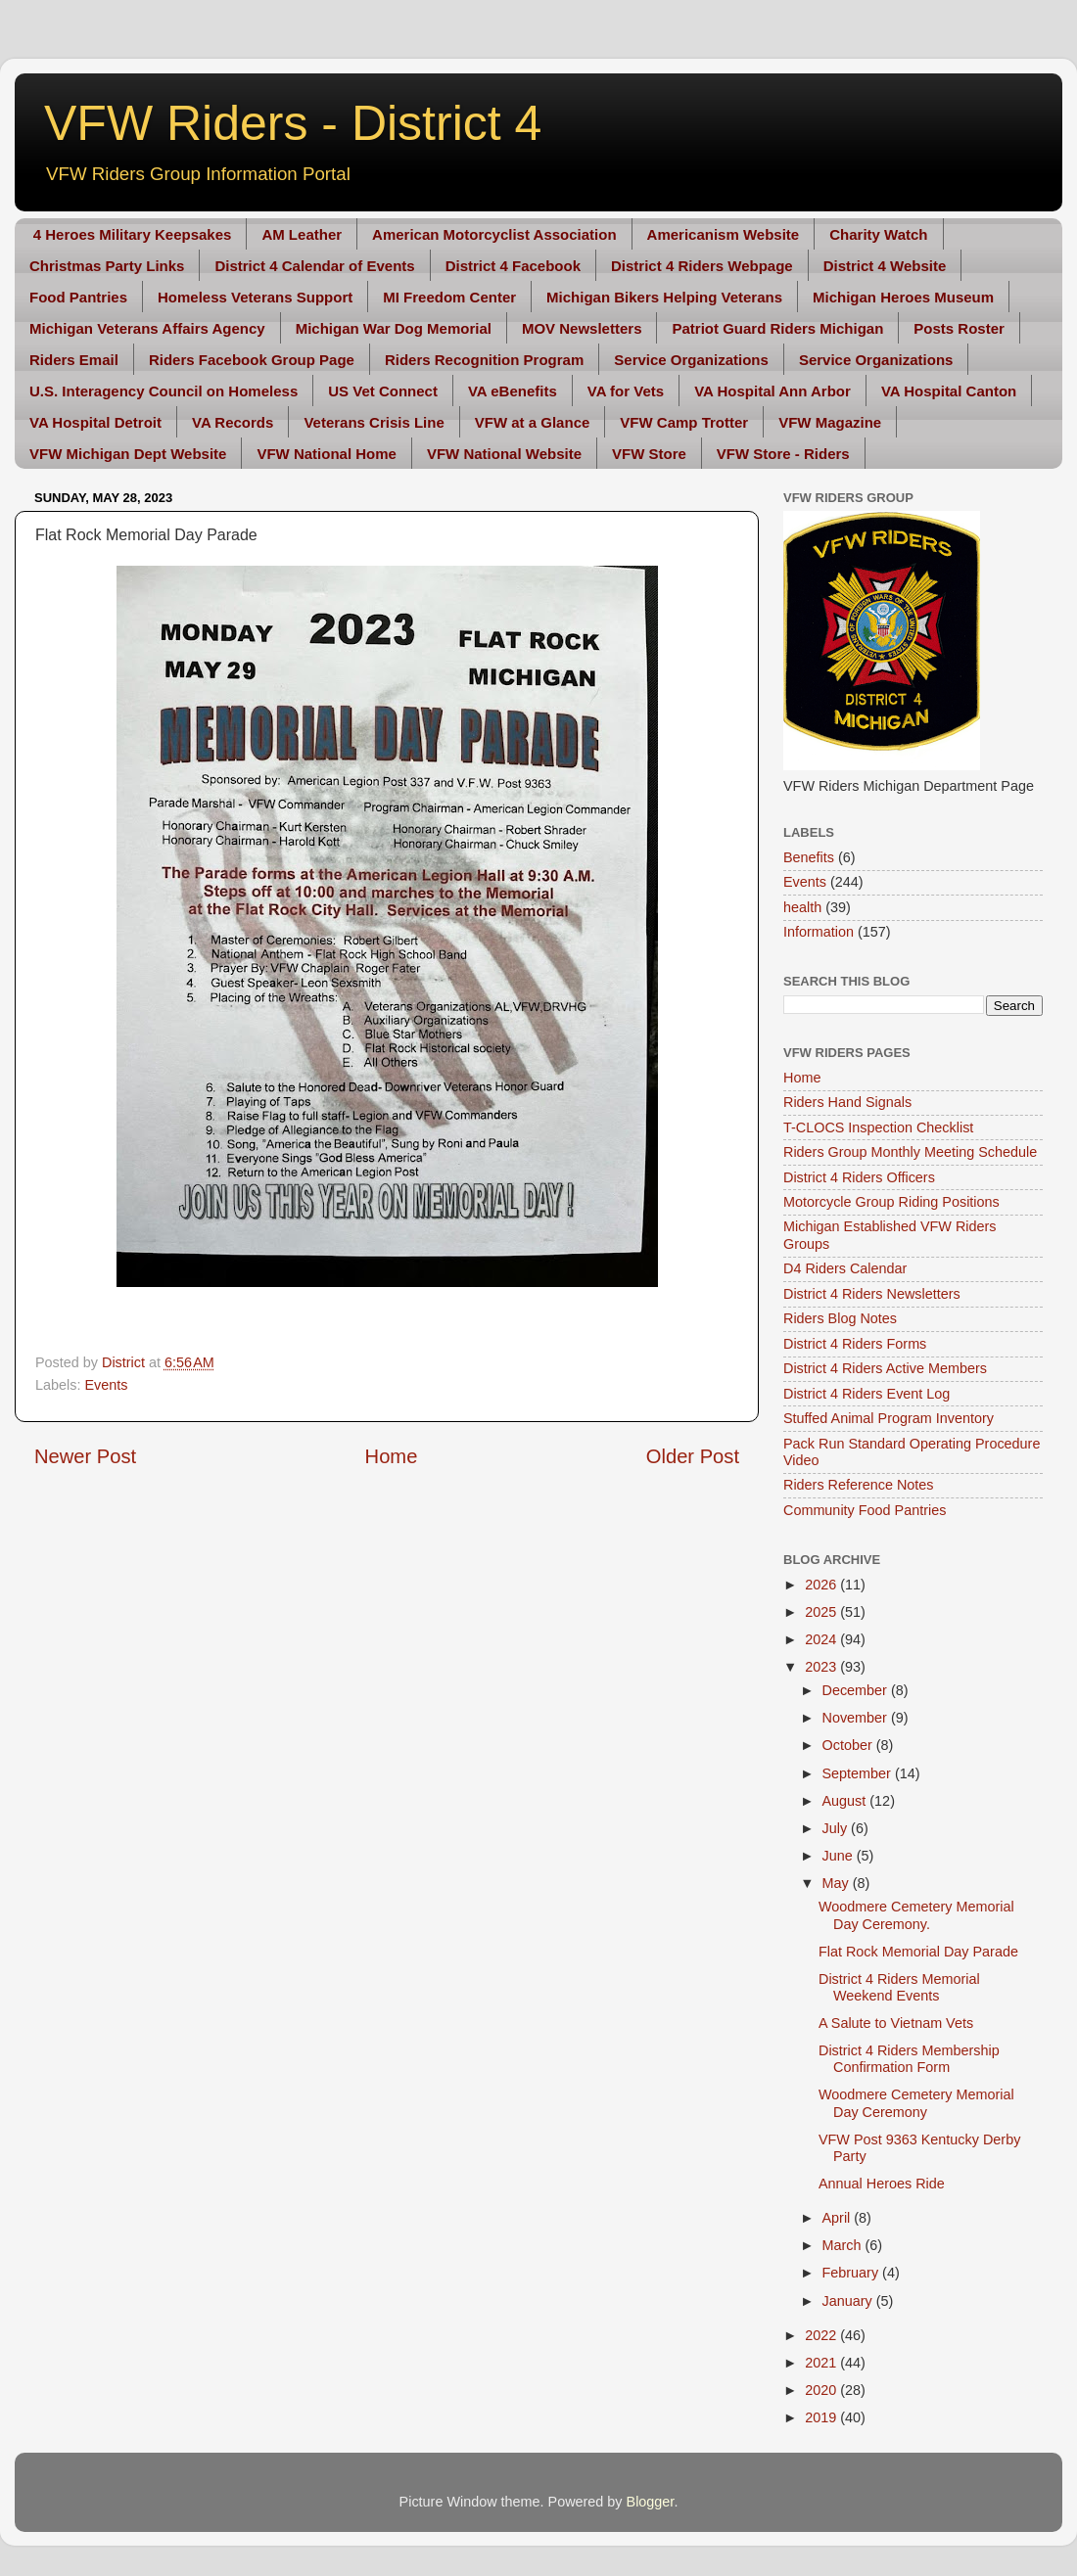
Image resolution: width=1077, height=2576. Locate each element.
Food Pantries (78, 297)
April (838, 2218)
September (858, 1773)
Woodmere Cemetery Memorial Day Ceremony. (916, 1915)
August (846, 1801)
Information (818, 932)
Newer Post (85, 1456)
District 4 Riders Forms (854, 1344)
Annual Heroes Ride (882, 2183)
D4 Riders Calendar (845, 1268)
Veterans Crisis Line (374, 422)
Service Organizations (691, 359)
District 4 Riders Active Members (885, 1368)
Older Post (692, 1456)
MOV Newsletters (582, 328)
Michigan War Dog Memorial (394, 328)
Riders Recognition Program (484, 359)
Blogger (651, 2501)
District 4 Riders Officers (859, 1177)
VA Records (232, 422)
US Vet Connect (383, 391)
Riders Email (73, 359)
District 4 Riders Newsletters (871, 1294)
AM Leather (301, 234)
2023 (822, 1667)
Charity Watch (878, 234)
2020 (822, 2390)
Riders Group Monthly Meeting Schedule (910, 1152)
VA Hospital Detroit (95, 422)
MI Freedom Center (449, 297)
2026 (822, 1584)
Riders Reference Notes (858, 1485)
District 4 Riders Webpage (702, 265)
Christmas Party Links (106, 265)
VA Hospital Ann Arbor (772, 391)
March (844, 2245)
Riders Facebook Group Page (251, 359)
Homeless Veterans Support (255, 297)
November (856, 1717)
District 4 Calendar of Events (314, 265)
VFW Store (649, 453)
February (852, 2272)
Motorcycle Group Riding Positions (891, 1202)
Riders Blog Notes (840, 1318)
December (856, 1690)
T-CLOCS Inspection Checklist (878, 1127)
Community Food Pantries (864, 1510)
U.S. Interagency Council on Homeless (163, 391)
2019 (822, 2417)
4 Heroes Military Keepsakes (132, 234)
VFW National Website (504, 453)
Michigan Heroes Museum (903, 297)
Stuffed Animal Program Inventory (888, 1418)
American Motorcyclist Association (494, 234)
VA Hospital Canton (948, 391)
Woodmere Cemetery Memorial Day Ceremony (916, 2103)
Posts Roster (959, 328)
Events (105, 1385)
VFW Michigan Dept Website (127, 453)
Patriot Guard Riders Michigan (777, 328)
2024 (822, 1639)
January (849, 2301)
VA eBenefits (512, 391)
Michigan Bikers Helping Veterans (664, 297)
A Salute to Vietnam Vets (896, 2023)
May (837, 1883)
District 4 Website (885, 265)
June (839, 1855)
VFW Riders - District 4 (292, 123)
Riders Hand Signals (847, 1102)
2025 (822, 1612)
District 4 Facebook (513, 265)
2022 (822, 2335)
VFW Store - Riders (783, 453)
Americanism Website (723, 234)
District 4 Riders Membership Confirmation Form (909, 2059)
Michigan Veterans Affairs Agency (147, 328)
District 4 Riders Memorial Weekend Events (899, 1987)
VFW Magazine (829, 422)
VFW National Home (327, 453)
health (802, 907)
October (849, 1745)
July (837, 1828)
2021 (822, 2362)
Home (391, 1456)
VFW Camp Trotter (684, 422)
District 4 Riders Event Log (866, 1394)
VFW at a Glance (532, 422)
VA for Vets (625, 391)
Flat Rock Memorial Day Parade (918, 1951)
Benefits (808, 857)
